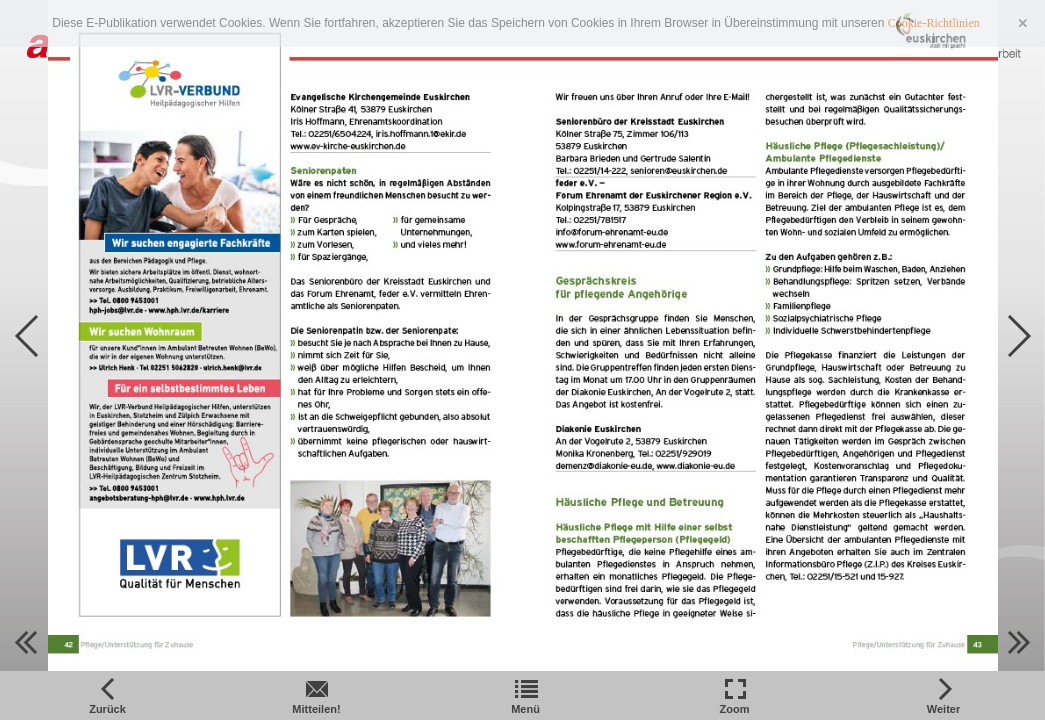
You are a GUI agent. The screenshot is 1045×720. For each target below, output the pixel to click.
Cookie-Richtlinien (934, 23)
